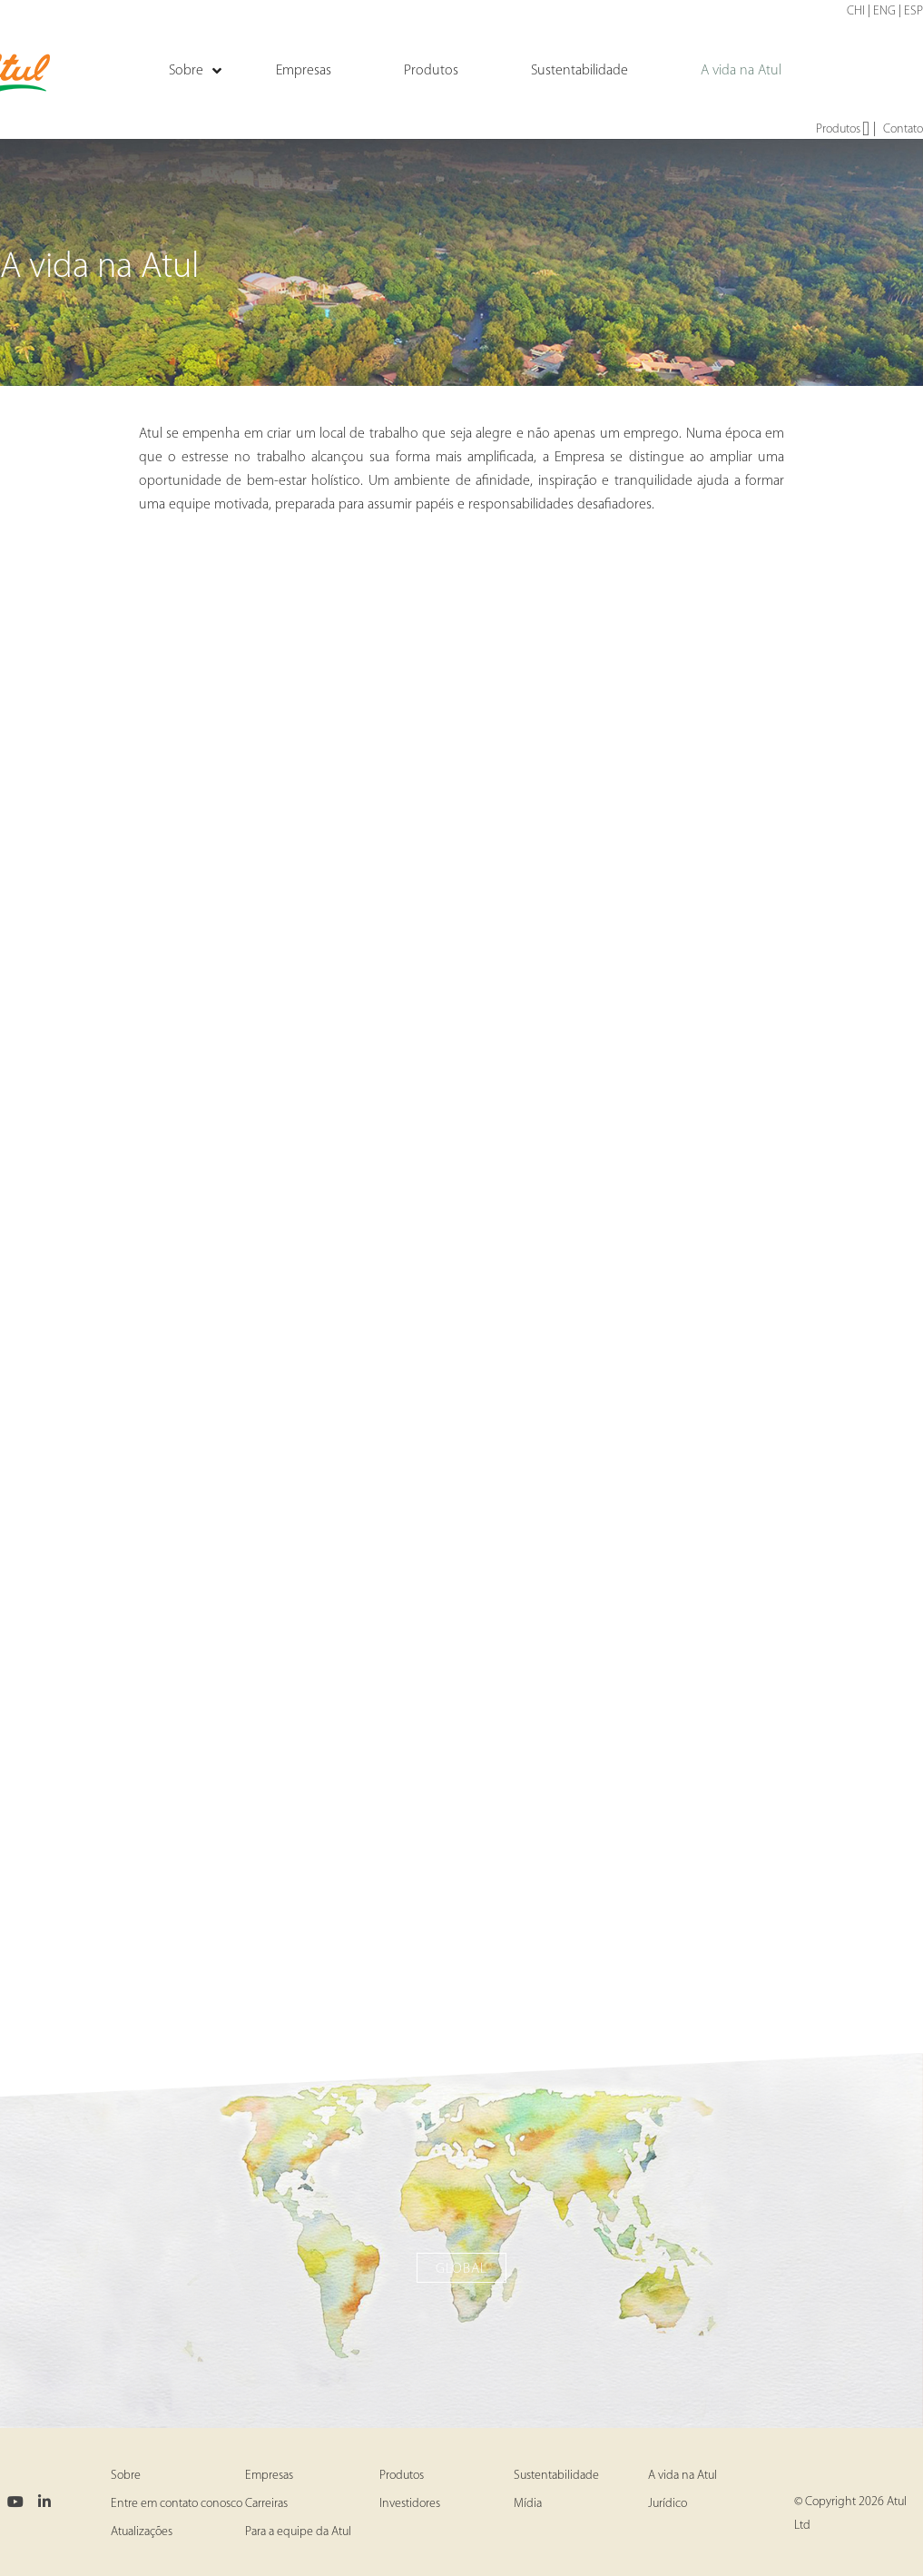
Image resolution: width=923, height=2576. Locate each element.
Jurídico (667, 2504)
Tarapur (461, 1501)
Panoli (462, 1903)
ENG (884, 11)
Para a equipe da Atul (298, 2532)
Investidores (409, 2504)
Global (461, 2269)
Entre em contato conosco (176, 2504)
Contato (903, 129)
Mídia (528, 2504)
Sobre (126, 2475)
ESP (913, 11)
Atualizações (141, 2532)
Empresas (269, 2475)
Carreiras (266, 2504)
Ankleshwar (461, 1117)
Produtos (842, 130)
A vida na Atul (682, 2475)
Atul (462, 705)
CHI (856, 11)
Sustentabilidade (556, 2475)
